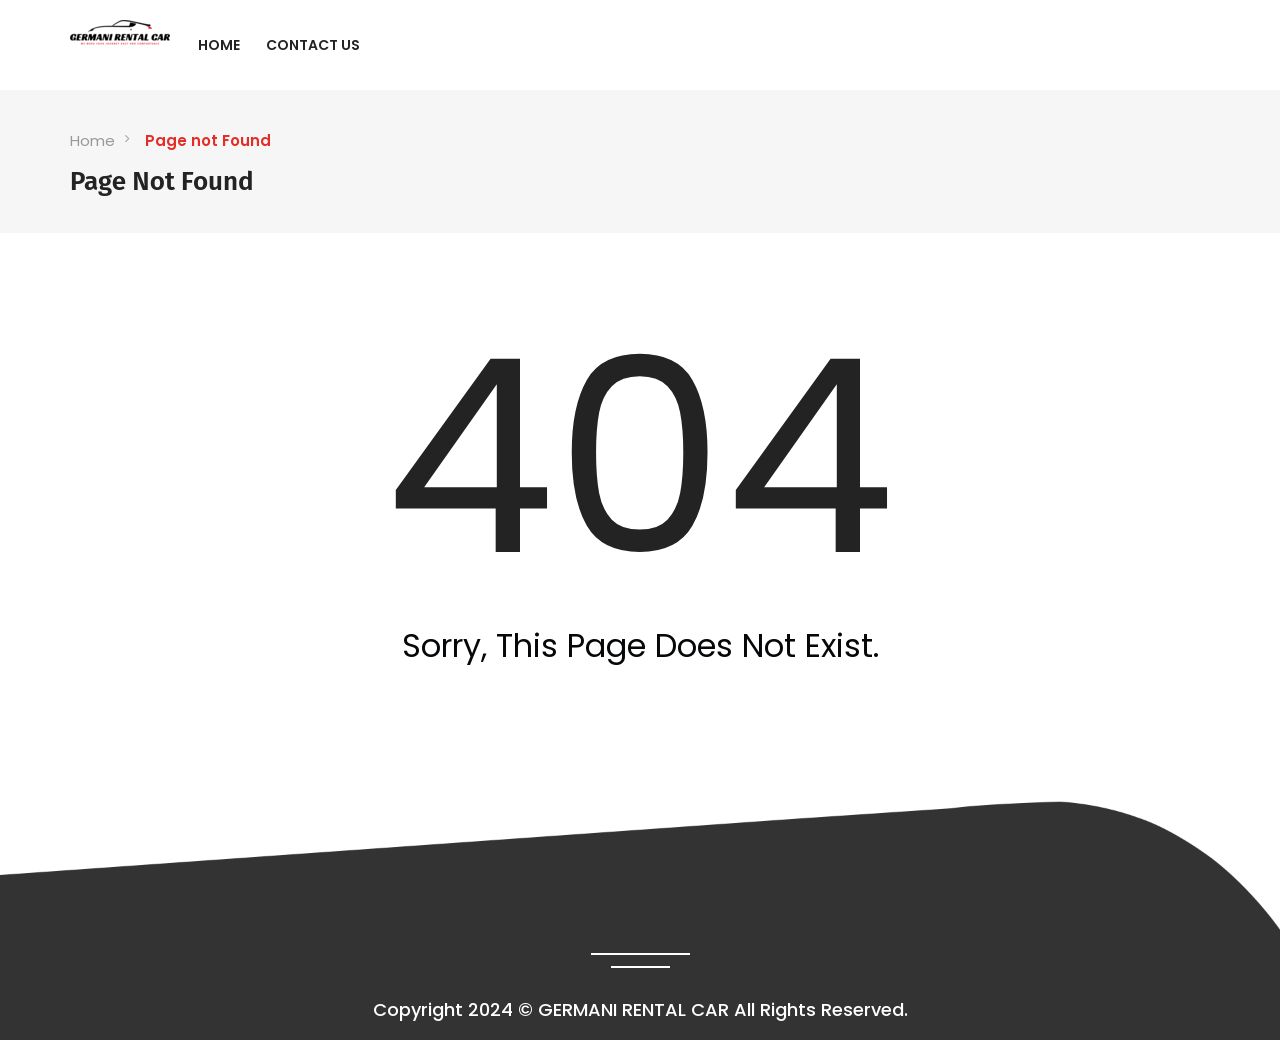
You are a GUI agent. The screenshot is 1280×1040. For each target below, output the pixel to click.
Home (219, 45)
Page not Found (208, 140)
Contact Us (313, 45)
